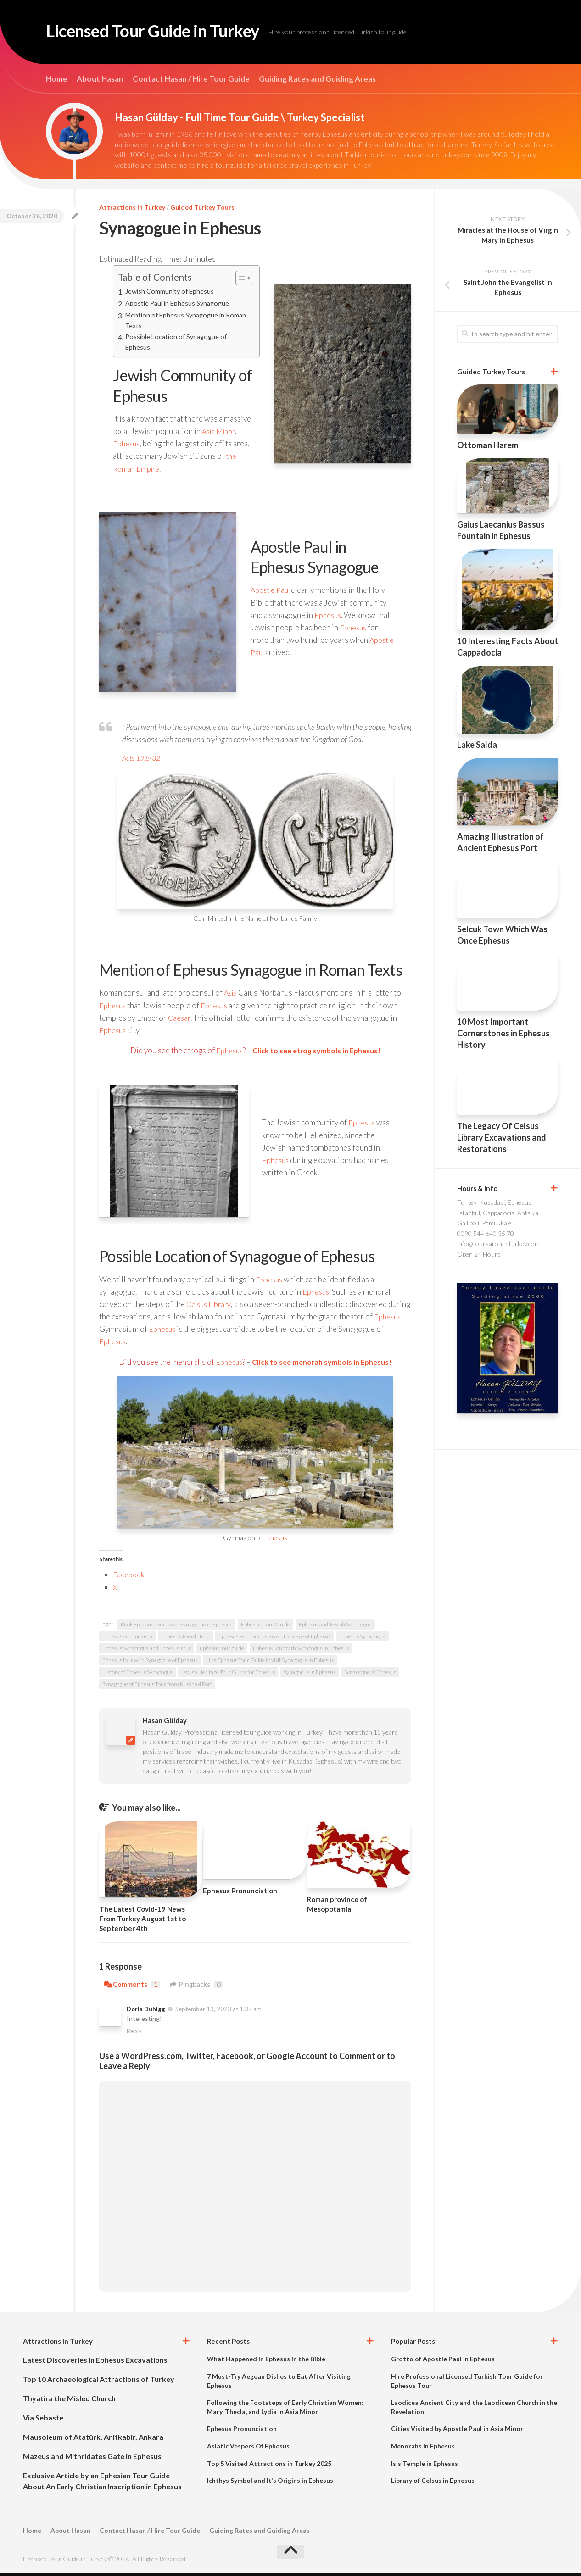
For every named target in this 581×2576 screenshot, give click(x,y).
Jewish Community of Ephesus (171, 292)
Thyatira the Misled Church (69, 2401)
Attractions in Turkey (132, 207)
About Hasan (100, 78)
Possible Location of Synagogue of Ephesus (178, 344)
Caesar (179, 1020)
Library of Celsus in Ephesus (433, 2483)
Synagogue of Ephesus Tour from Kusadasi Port (157, 1686)
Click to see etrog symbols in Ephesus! (317, 1053)
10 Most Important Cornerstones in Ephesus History (503, 1033)
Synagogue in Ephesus (309, 1674)
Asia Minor (220, 434)
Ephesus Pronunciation (240, 1894)
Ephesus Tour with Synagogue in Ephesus (301, 1650)
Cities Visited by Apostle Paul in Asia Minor (457, 2432)
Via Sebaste (43, 2420)
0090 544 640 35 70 (485, 1233)
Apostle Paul (272, 593)
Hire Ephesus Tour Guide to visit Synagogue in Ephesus (270, 1662)
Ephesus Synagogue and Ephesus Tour (146, 1650)
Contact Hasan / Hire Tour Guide (191, 78)
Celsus (198, 1307)
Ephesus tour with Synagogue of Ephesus (149, 1662)
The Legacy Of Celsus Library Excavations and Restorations (501, 1137)
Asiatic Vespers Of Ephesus (248, 2449)
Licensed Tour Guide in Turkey (171, 32)
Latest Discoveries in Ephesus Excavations (95, 2363)
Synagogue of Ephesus (370, 1674)
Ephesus (127, 446)
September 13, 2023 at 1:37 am (218, 2011)
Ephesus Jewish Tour (185, 1639)
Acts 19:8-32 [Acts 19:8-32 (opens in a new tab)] (143, 761)
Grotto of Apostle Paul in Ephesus (443, 2362)
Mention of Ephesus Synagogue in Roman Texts (177, 321)
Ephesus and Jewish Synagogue (335, 1627)
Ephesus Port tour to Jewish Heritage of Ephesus (274, 1639)
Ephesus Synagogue (362, 1639)
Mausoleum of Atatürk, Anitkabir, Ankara (93, 2440)
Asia (231, 996)
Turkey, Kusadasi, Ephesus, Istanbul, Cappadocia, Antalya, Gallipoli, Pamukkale (498, 1212)
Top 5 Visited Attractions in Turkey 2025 (269, 2466)
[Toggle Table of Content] (239, 278)
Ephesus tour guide (222, 1650)
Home (56, 78)
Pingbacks (198, 1988)
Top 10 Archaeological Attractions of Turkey (98, 2382)
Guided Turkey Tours (202, 207)
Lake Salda (477, 745)
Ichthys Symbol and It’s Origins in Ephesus (270, 2483)
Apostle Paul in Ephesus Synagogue (179, 304)
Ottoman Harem (487, 445)
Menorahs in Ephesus (423, 2449)
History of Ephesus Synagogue (137, 1674)
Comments (132, 1988)
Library (223, 1307)
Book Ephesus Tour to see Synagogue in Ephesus (176, 1627)
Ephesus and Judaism (127, 1639)
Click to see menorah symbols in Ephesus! (322, 1364)
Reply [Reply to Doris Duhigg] (134, 2034)
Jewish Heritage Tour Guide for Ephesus (228, 1674)
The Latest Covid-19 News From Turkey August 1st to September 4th (142, 1921)
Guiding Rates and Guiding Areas (317, 78)
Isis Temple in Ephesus (424, 2466)
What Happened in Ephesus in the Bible (266, 2362)
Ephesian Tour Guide (265, 1627)
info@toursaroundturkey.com (498, 1243)
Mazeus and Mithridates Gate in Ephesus (92, 2459)
